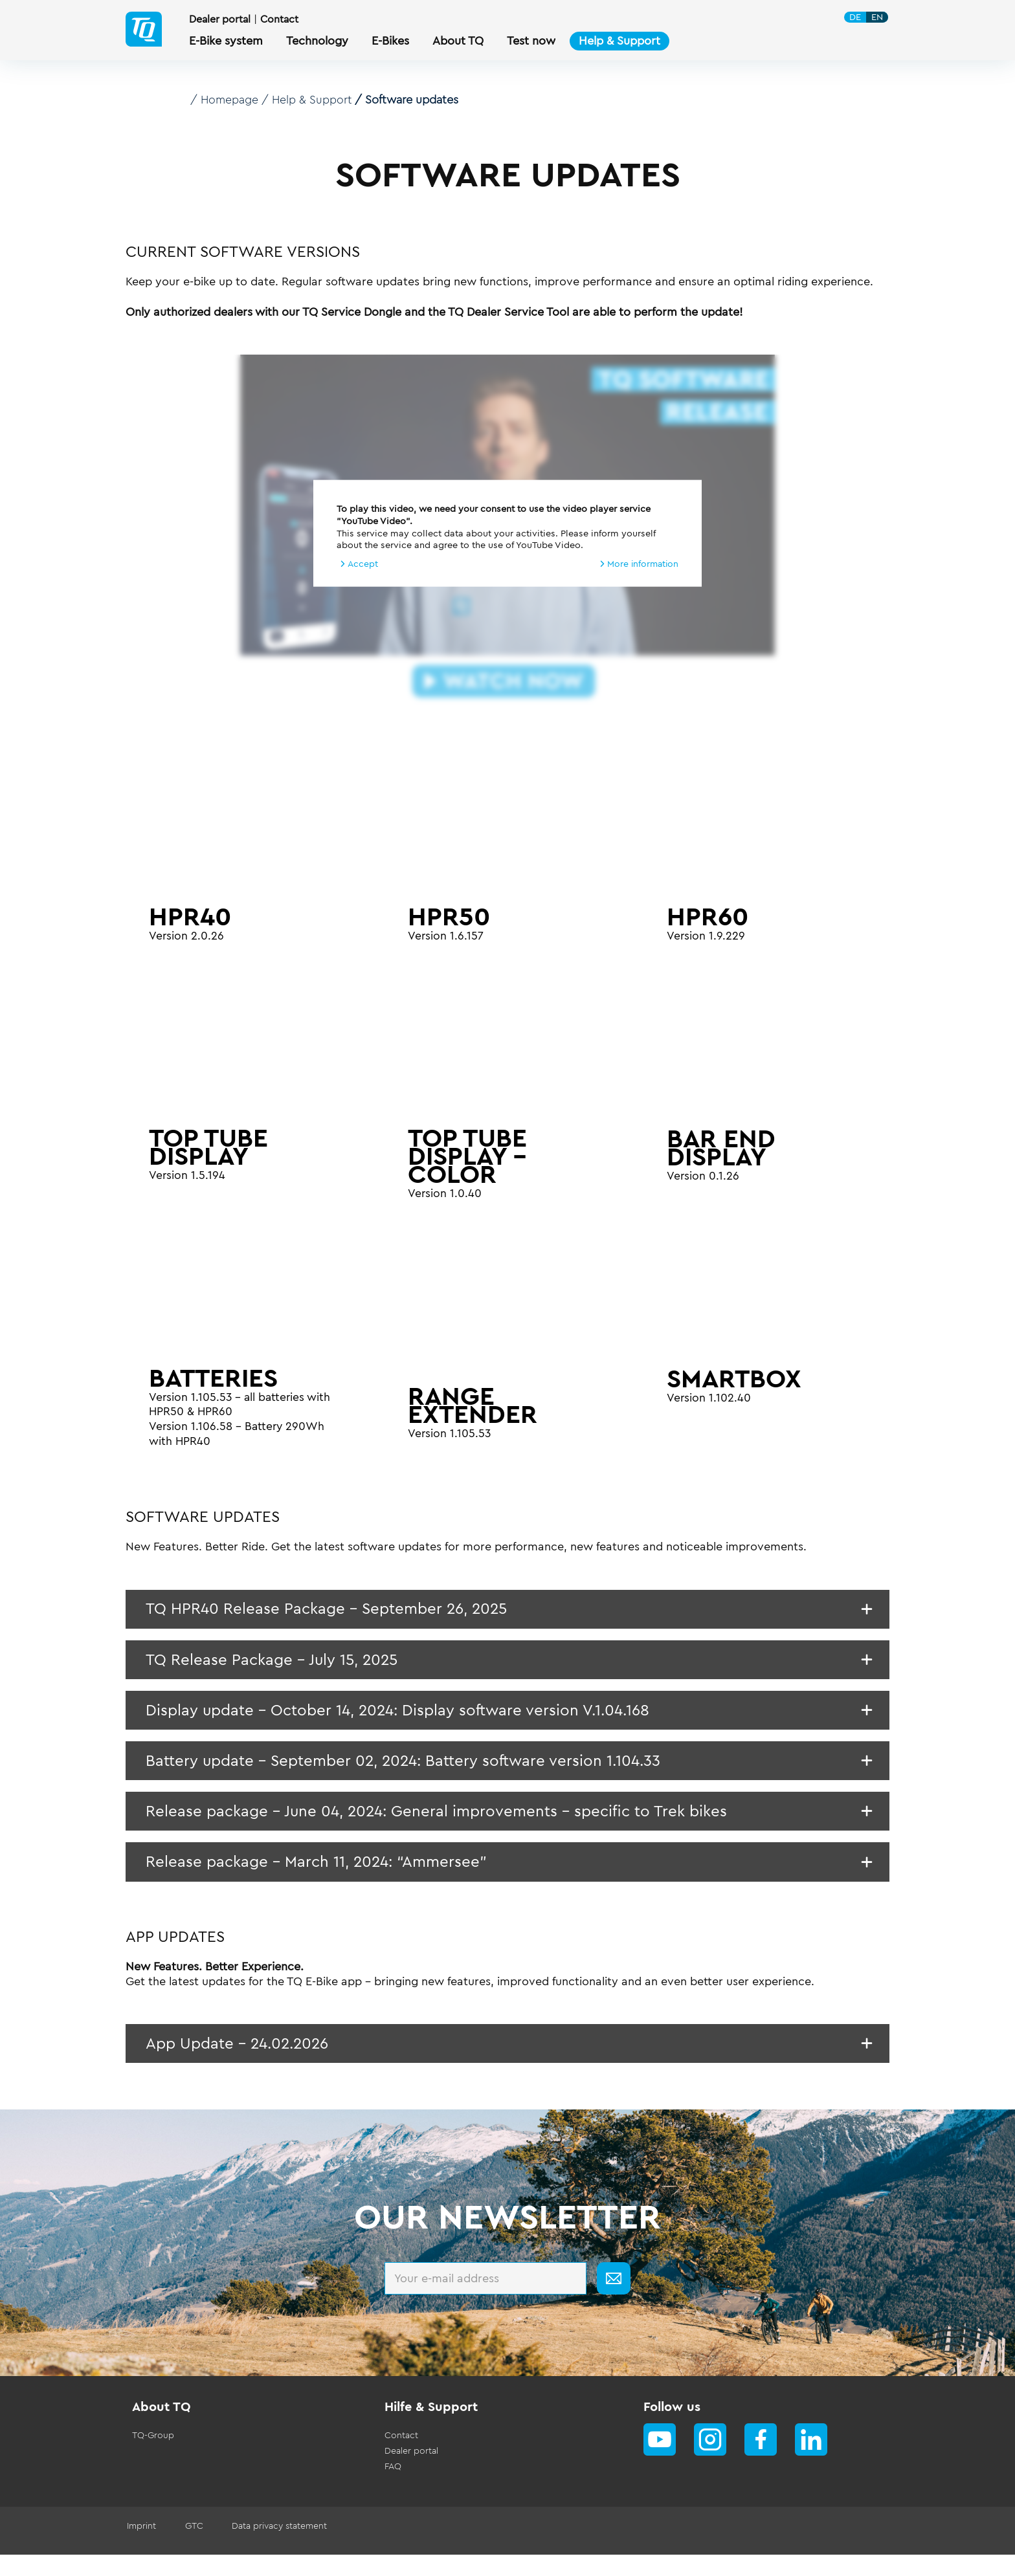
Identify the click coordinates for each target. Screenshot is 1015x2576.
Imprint (140, 2547)
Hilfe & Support (431, 2428)
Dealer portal (221, 21)
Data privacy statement (272, 2547)
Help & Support (314, 99)
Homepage (230, 99)
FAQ (393, 2488)
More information (641, 562)
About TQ (161, 2428)
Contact (281, 21)
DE (856, 18)
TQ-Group (153, 2456)
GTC (190, 2547)
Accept (363, 562)
